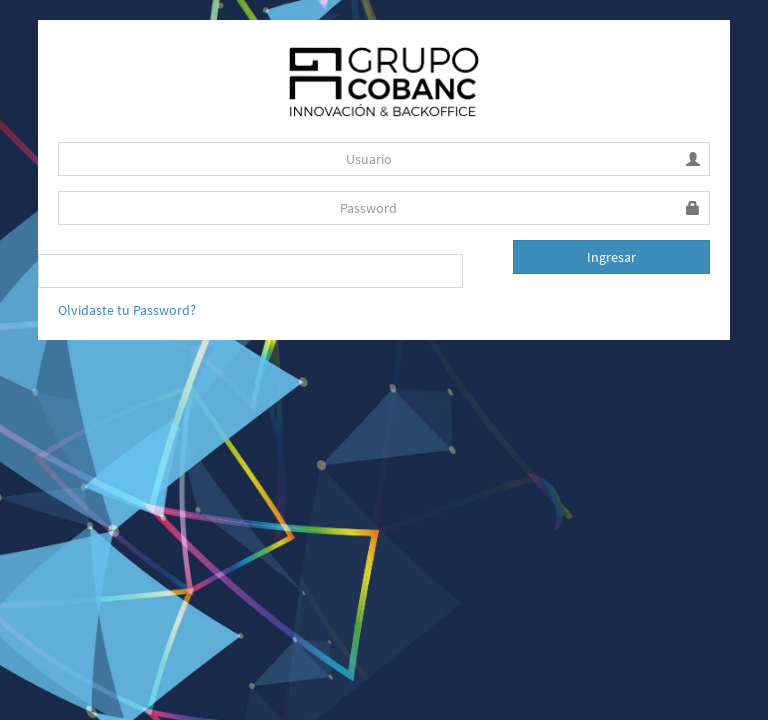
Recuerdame (95, 260)
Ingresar (611, 257)
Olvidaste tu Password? (127, 310)
